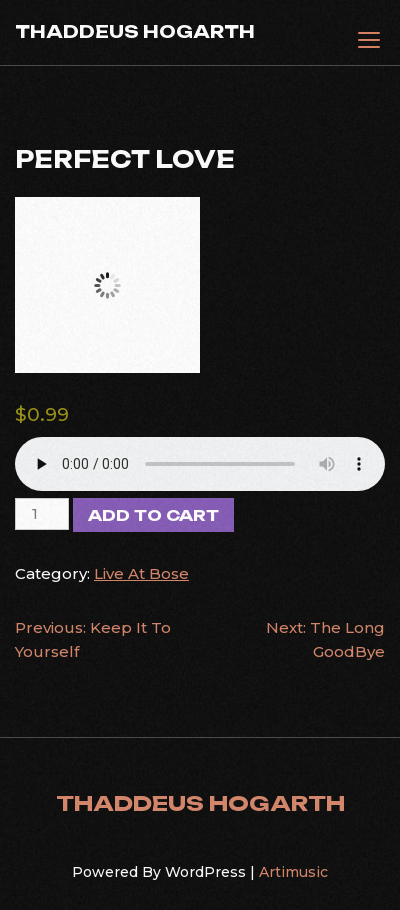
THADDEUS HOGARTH (135, 31)
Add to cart (153, 515)
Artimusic (293, 872)
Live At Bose (141, 573)
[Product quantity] (42, 514)
